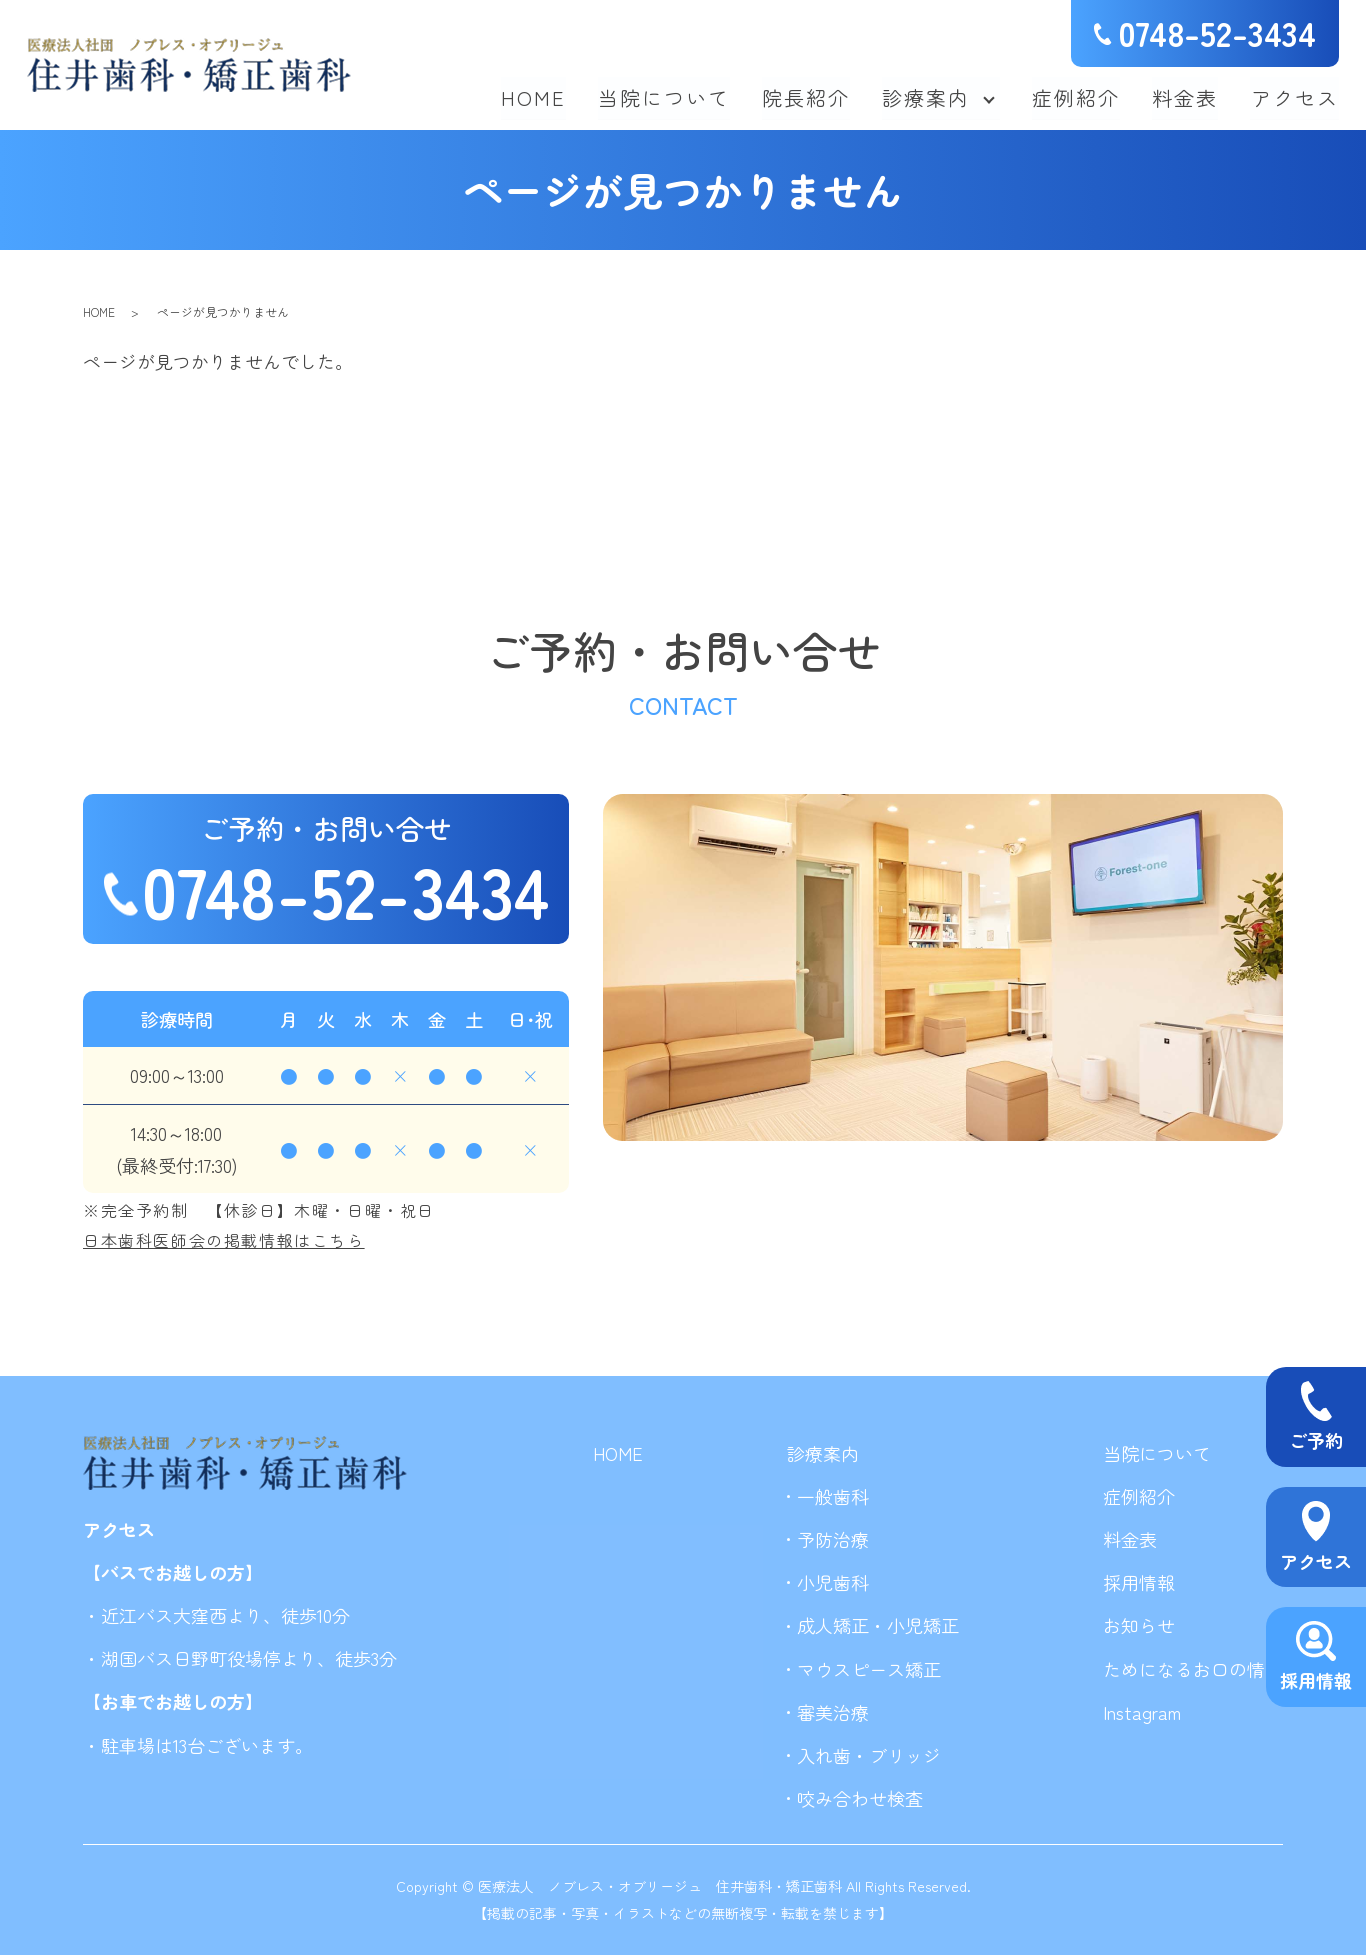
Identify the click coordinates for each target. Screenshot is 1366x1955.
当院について (665, 96)
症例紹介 (1077, 96)
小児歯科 (833, 1582)
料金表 (1186, 96)
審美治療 (833, 1712)
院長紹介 (807, 96)
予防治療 (833, 1539)
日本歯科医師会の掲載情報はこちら (224, 1240)
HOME (534, 96)
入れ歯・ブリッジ (869, 1755)
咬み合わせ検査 (860, 1798)
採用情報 (1139, 1582)
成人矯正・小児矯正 (878, 1625)
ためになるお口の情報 (1193, 1669)
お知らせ (1139, 1625)
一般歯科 (833, 1496)
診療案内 (927, 96)
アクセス (1295, 96)
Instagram (1142, 1712)
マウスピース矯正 (869, 1669)
